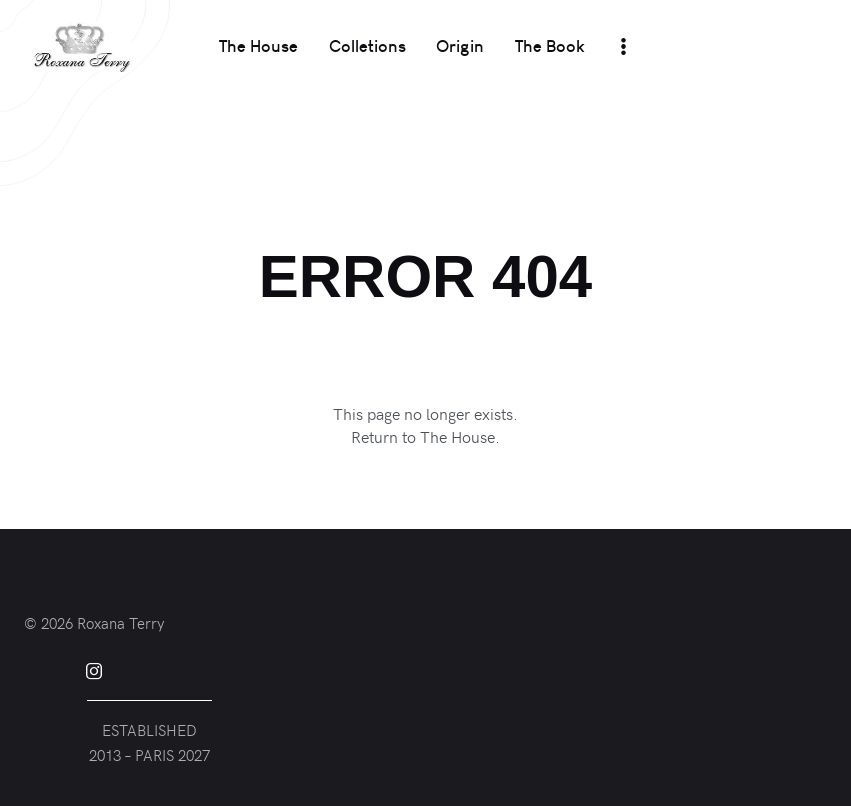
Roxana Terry (120, 623)
